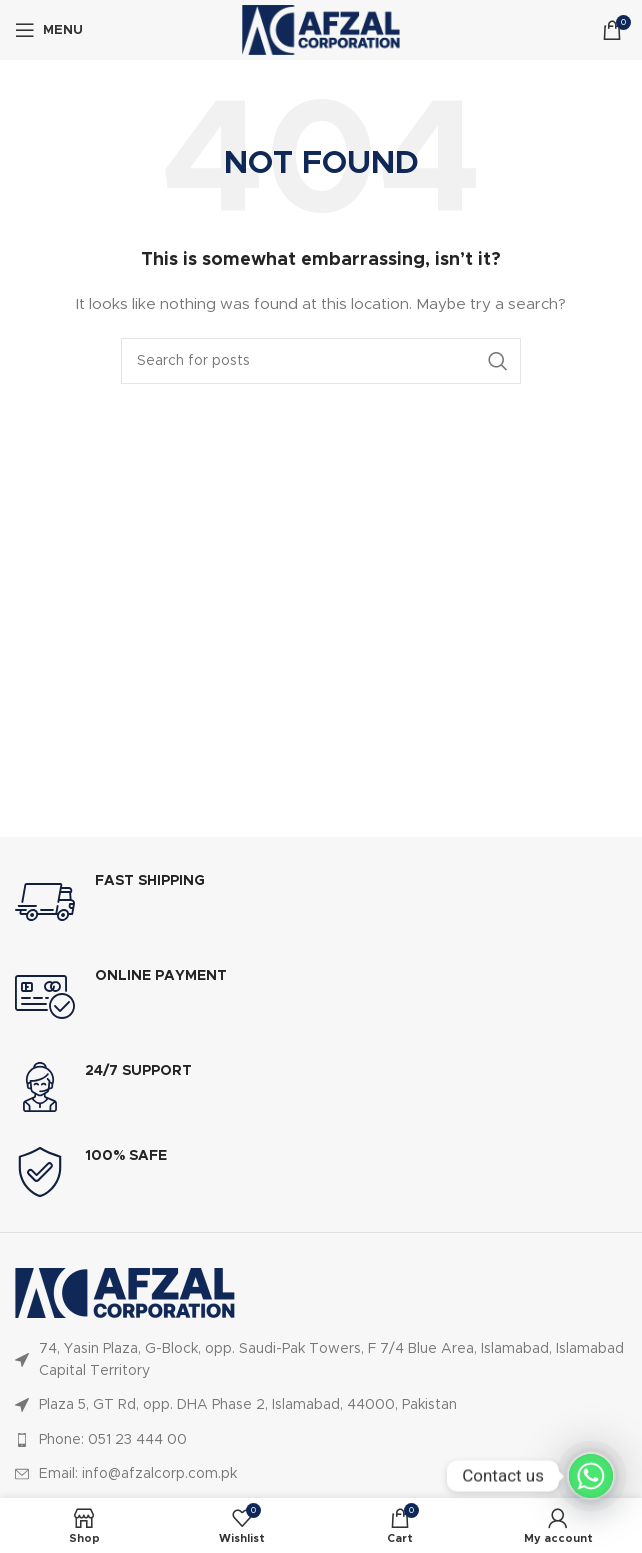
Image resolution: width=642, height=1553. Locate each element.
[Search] (321, 361)
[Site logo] (321, 30)
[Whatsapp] (591, 1476)
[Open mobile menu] (49, 30)
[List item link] (321, 1360)
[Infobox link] (321, 902)
